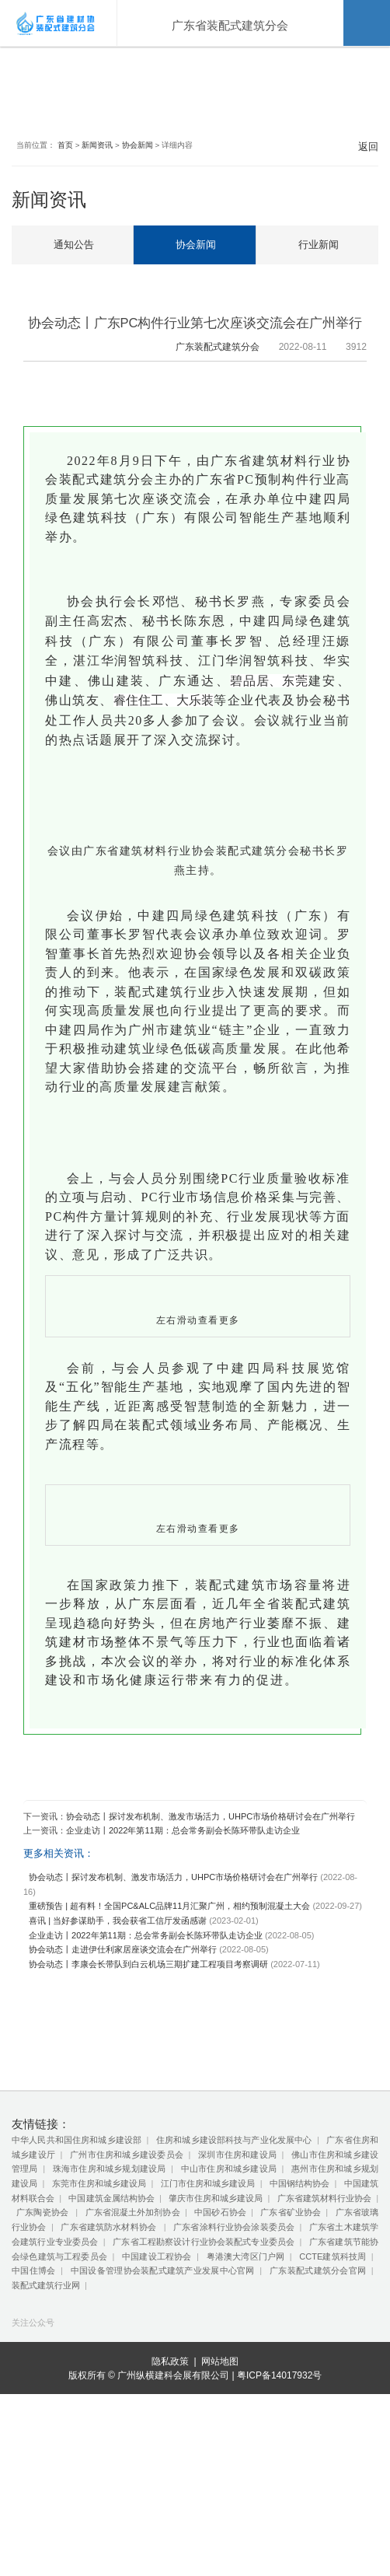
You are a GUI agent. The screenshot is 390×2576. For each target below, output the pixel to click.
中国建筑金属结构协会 (111, 2317)
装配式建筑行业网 (46, 2404)
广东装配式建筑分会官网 (318, 2389)
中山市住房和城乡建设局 (229, 2287)
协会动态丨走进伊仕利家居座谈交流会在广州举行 (123, 2068)
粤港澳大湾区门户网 (246, 2375)
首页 (67, 149)
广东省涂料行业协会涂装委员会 (233, 2346)
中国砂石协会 (220, 2332)
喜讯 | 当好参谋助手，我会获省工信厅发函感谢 (118, 2039)
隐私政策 (170, 2544)
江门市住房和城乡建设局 (208, 2302)
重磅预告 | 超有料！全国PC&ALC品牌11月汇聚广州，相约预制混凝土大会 (169, 2024)
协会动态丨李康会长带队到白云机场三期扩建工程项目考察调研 (148, 2083)
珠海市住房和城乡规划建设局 (109, 2287)
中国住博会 (33, 2389)
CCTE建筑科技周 (332, 2375)
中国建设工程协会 (156, 2375)
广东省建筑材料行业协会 (324, 2317)
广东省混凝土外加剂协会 (132, 2332)
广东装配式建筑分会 (206, 351)
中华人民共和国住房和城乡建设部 (76, 2258)
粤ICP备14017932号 (279, 2557)
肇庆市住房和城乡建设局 (216, 2317)
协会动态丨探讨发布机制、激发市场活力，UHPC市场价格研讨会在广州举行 (210, 1935)
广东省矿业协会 (290, 2332)
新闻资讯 (100, 149)
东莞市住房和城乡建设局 (99, 2302)
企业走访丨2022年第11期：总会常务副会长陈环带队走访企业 (183, 1949)
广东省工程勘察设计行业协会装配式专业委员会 (203, 2360)
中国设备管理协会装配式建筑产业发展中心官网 (163, 2389)
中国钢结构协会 (299, 2302)
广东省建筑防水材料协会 (109, 2346)
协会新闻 (140, 149)
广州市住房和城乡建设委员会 (126, 2273)
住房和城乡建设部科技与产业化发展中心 (234, 2258)
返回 (361, 151)
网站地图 (220, 2544)
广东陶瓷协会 (43, 2332)
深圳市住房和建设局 (237, 2273)
